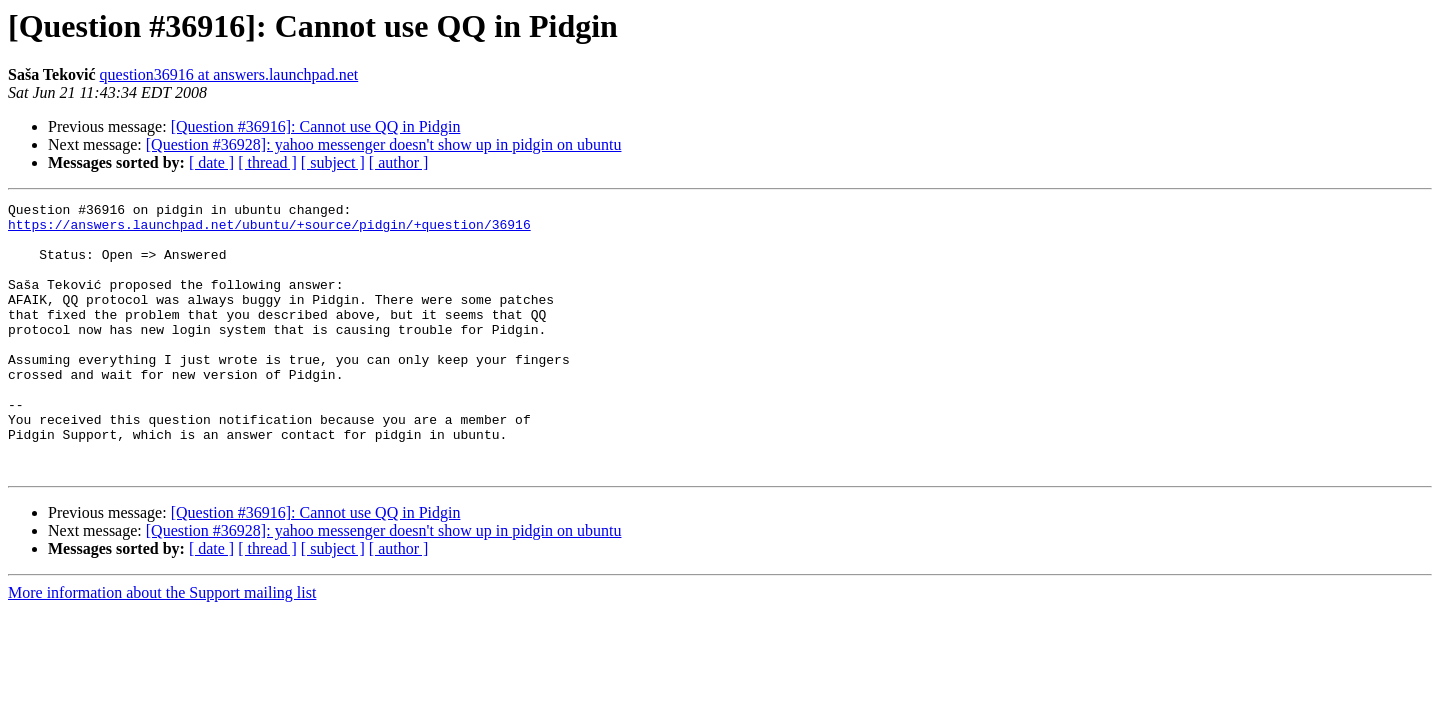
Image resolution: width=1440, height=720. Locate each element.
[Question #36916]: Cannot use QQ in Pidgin (316, 126)
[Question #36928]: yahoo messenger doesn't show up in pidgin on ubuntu (384, 144)
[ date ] (211, 162)
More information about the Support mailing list (162, 646)
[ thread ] (267, 162)
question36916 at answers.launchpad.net (229, 74)
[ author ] (399, 162)
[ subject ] (333, 162)
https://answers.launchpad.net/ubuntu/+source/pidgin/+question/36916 (269, 230)
